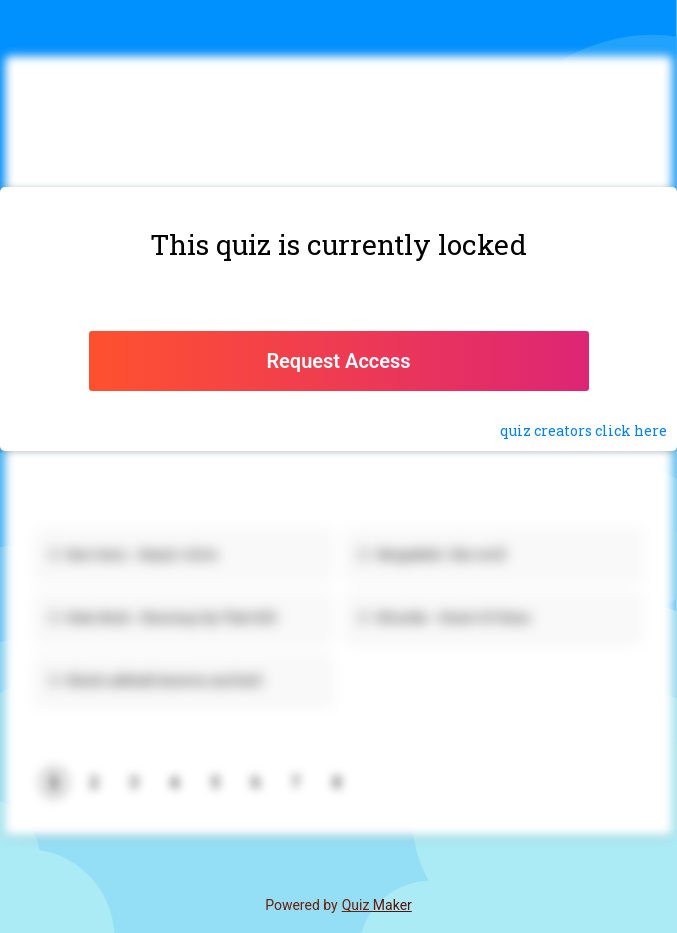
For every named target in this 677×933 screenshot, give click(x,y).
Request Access (338, 361)
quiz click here (583, 430)
